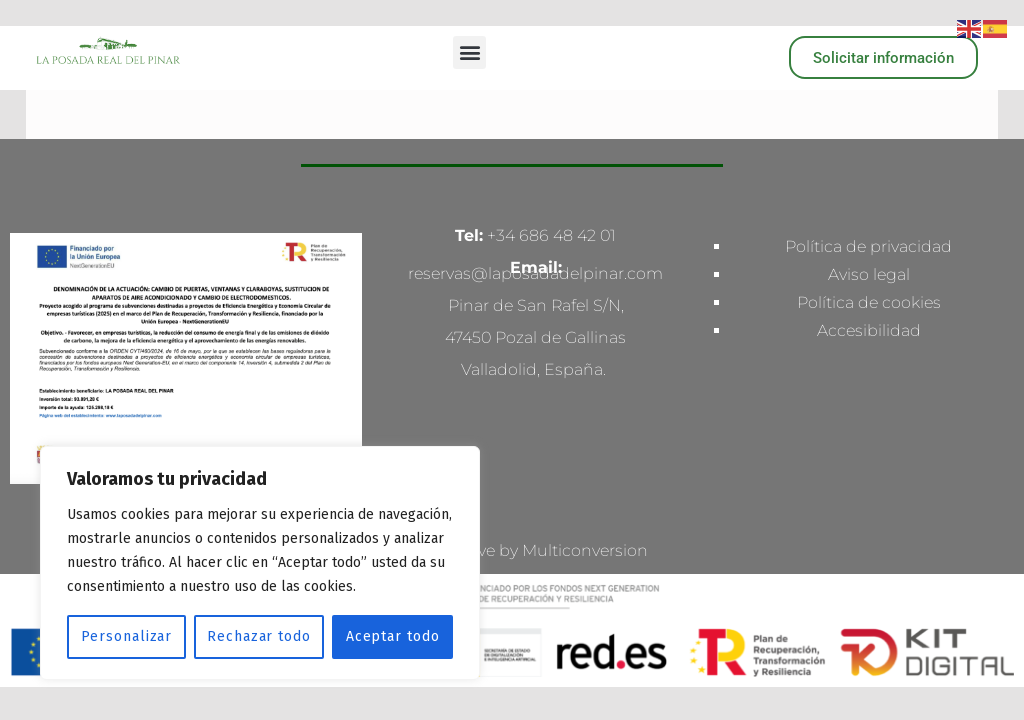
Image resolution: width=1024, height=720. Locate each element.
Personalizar (127, 636)
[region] (260, 563)
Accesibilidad (869, 330)
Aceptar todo (393, 636)
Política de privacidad (868, 246)
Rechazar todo (259, 636)
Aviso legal (869, 274)
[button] (469, 52)
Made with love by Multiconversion (512, 550)
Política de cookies (869, 302)
